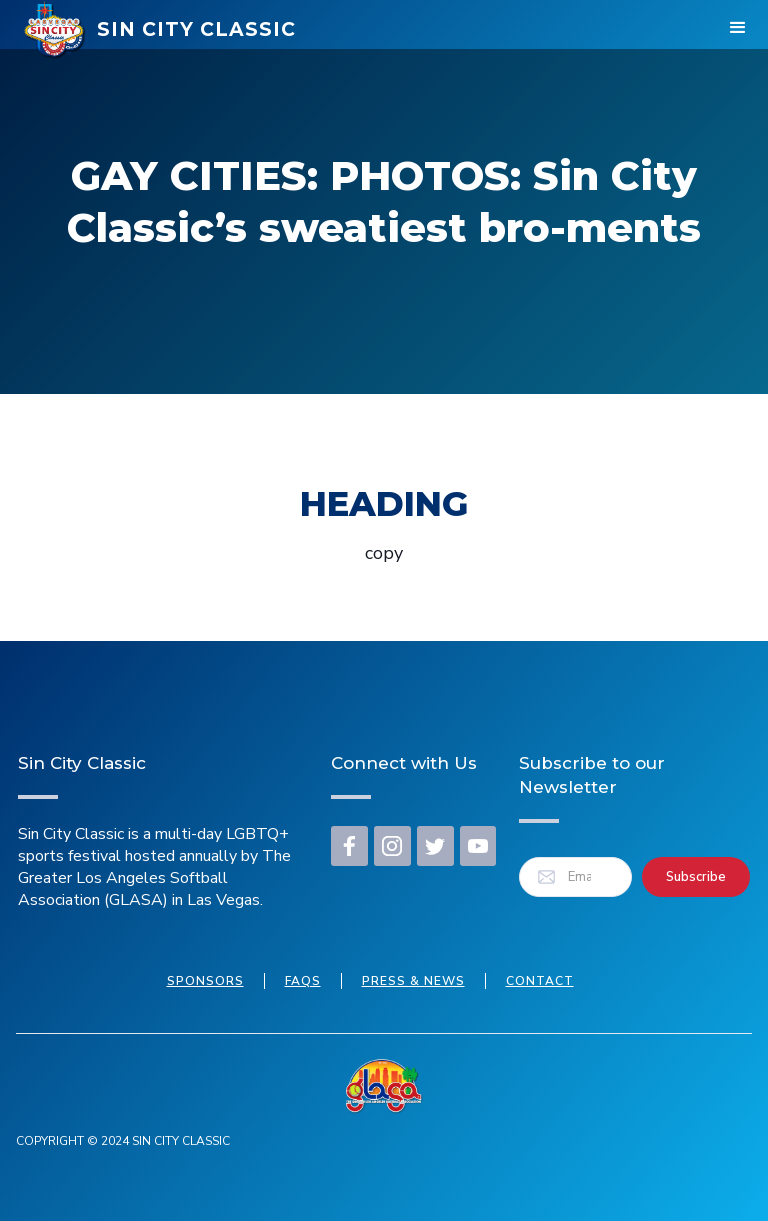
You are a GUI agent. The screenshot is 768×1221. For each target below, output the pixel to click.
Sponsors (205, 981)
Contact (540, 981)
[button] (738, 30)
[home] (159, 30)
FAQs (303, 981)
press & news (413, 981)
